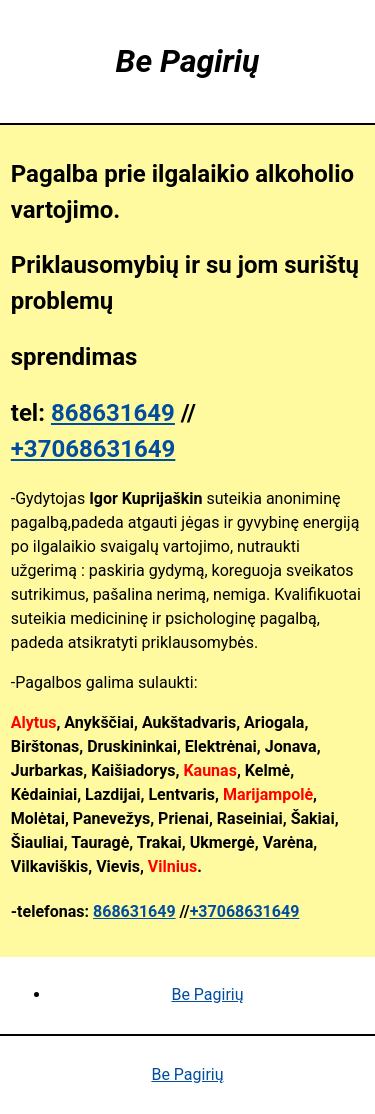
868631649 (113, 413)
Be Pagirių (207, 994)
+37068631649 (93, 449)
